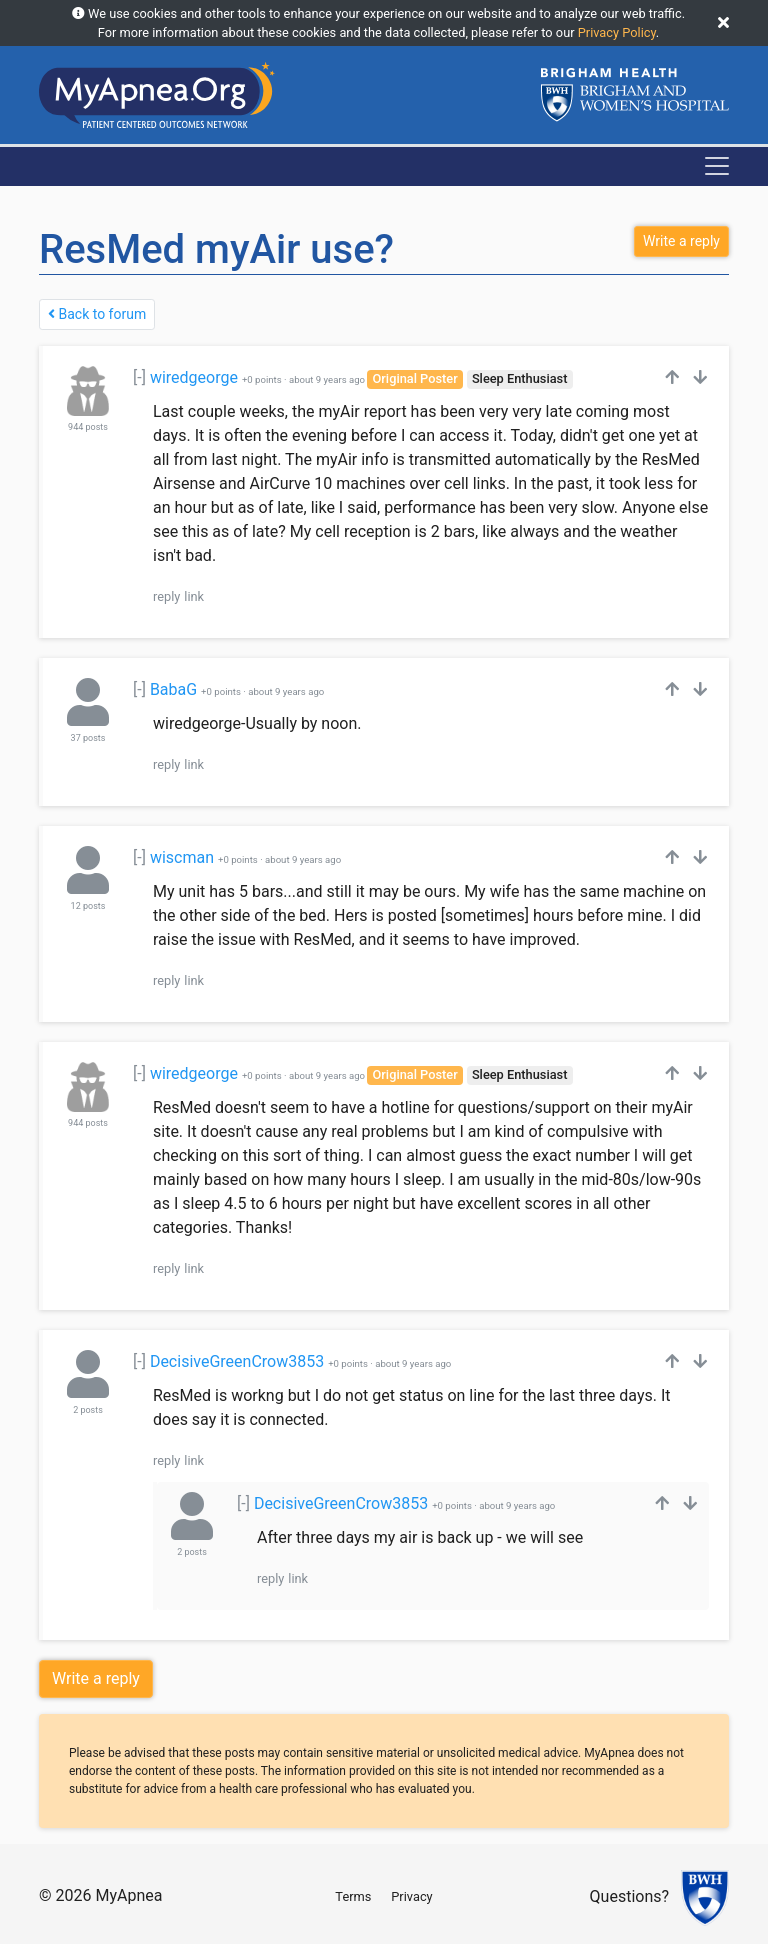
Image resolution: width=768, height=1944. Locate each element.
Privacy (411, 1896)
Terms (353, 1896)
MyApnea (128, 1895)
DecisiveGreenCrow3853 (237, 1361)
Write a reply (96, 1678)
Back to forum (97, 314)
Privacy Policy (617, 32)
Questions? (629, 1897)
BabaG (173, 689)
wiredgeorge (194, 377)
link (194, 596)
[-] (139, 377)
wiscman (182, 857)
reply (166, 596)
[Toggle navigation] (717, 166)
